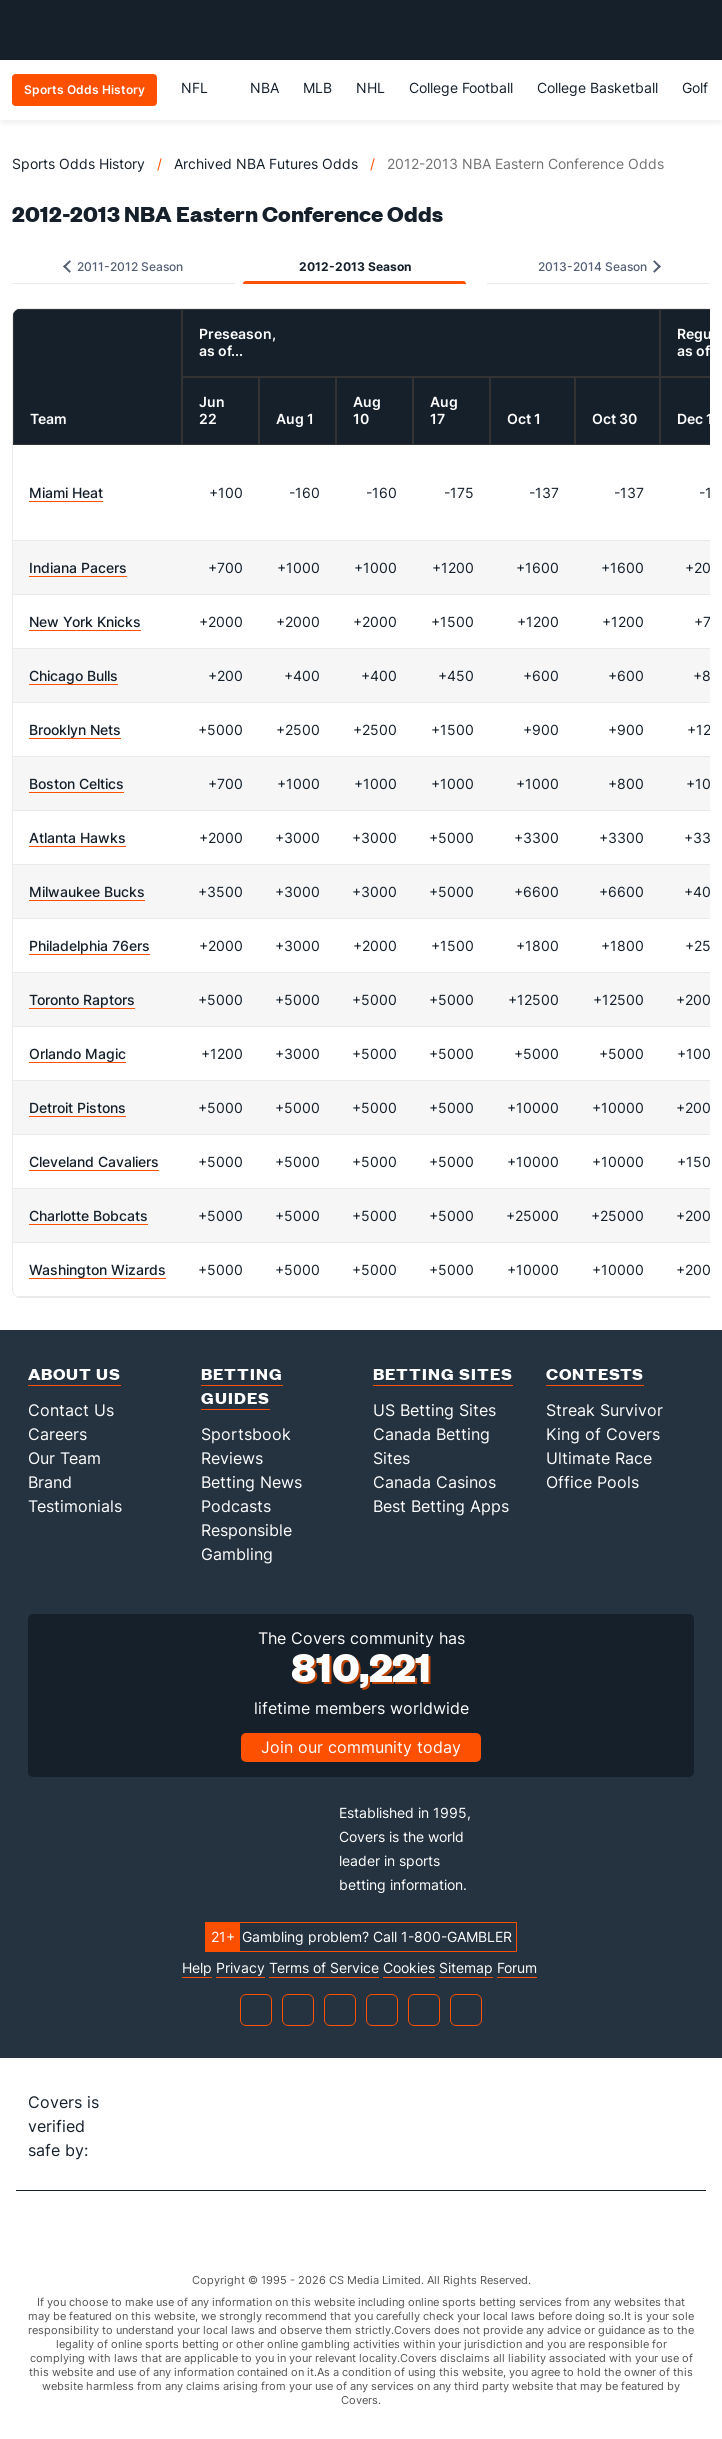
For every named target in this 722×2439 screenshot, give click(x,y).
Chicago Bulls (73, 675)
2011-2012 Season (123, 266)
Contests (595, 1373)
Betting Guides (242, 1385)
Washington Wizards (97, 1269)
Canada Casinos (434, 1482)
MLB (317, 87)
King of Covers (603, 1434)
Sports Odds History (78, 163)
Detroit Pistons (77, 1107)
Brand (50, 1482)
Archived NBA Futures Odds (266, 163)
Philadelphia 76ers (89, 945)
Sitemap (466, 1968)
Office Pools (592, 1482)
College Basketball (597, 87)
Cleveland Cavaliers (94, 1161)
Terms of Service (324, 1968)
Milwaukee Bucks (87, 891)
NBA (264, 87)
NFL (203, 87)
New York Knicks (85, 621)
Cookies (409, 1968)
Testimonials (75, 1506)
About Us (74, 1373)
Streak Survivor (604, 1410)
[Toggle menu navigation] (696, 30)
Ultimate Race (599, 1458)
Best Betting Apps (441, 1506)
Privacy (240, 1968)
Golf (695, 87)
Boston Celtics (76, 783)
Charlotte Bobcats (88, 1215)
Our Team (64, 1458)
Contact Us (71, 1410)
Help (197, 1968)
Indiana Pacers (78, 567)
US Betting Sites (434, 1410)
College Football (461, 87)
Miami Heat (66, 492)
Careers (57, 1434)
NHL (370, 87)
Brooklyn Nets (75, 729)
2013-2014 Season (599, 266)
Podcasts (236, 1506)
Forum (517, 1968)
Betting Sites (443, 1373)
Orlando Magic (77, 1053)
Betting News (251, 1482)
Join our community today (361, 1747)
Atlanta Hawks (77, 837)
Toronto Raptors (82, 999)
